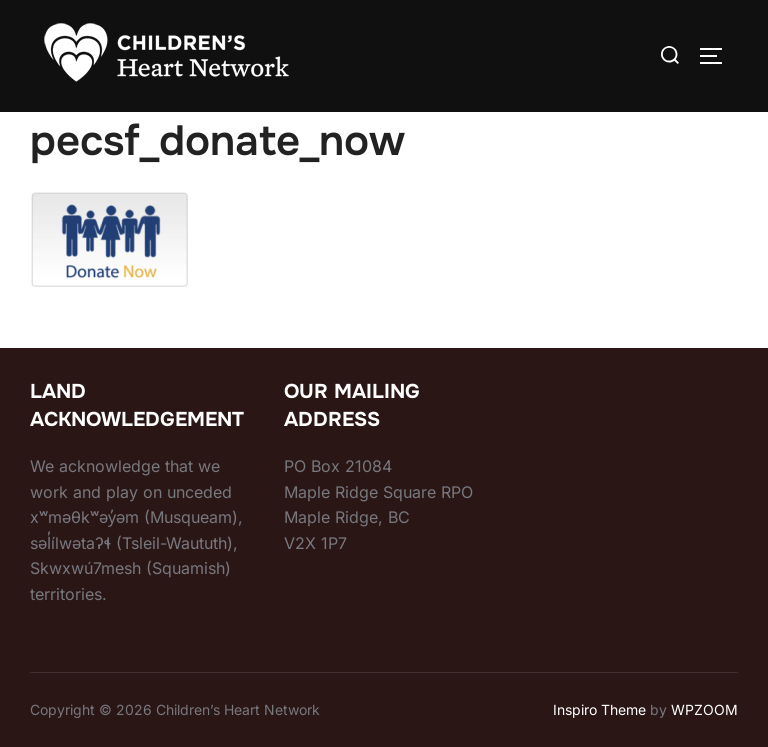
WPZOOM (704, 709)
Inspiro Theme (599, 709)
